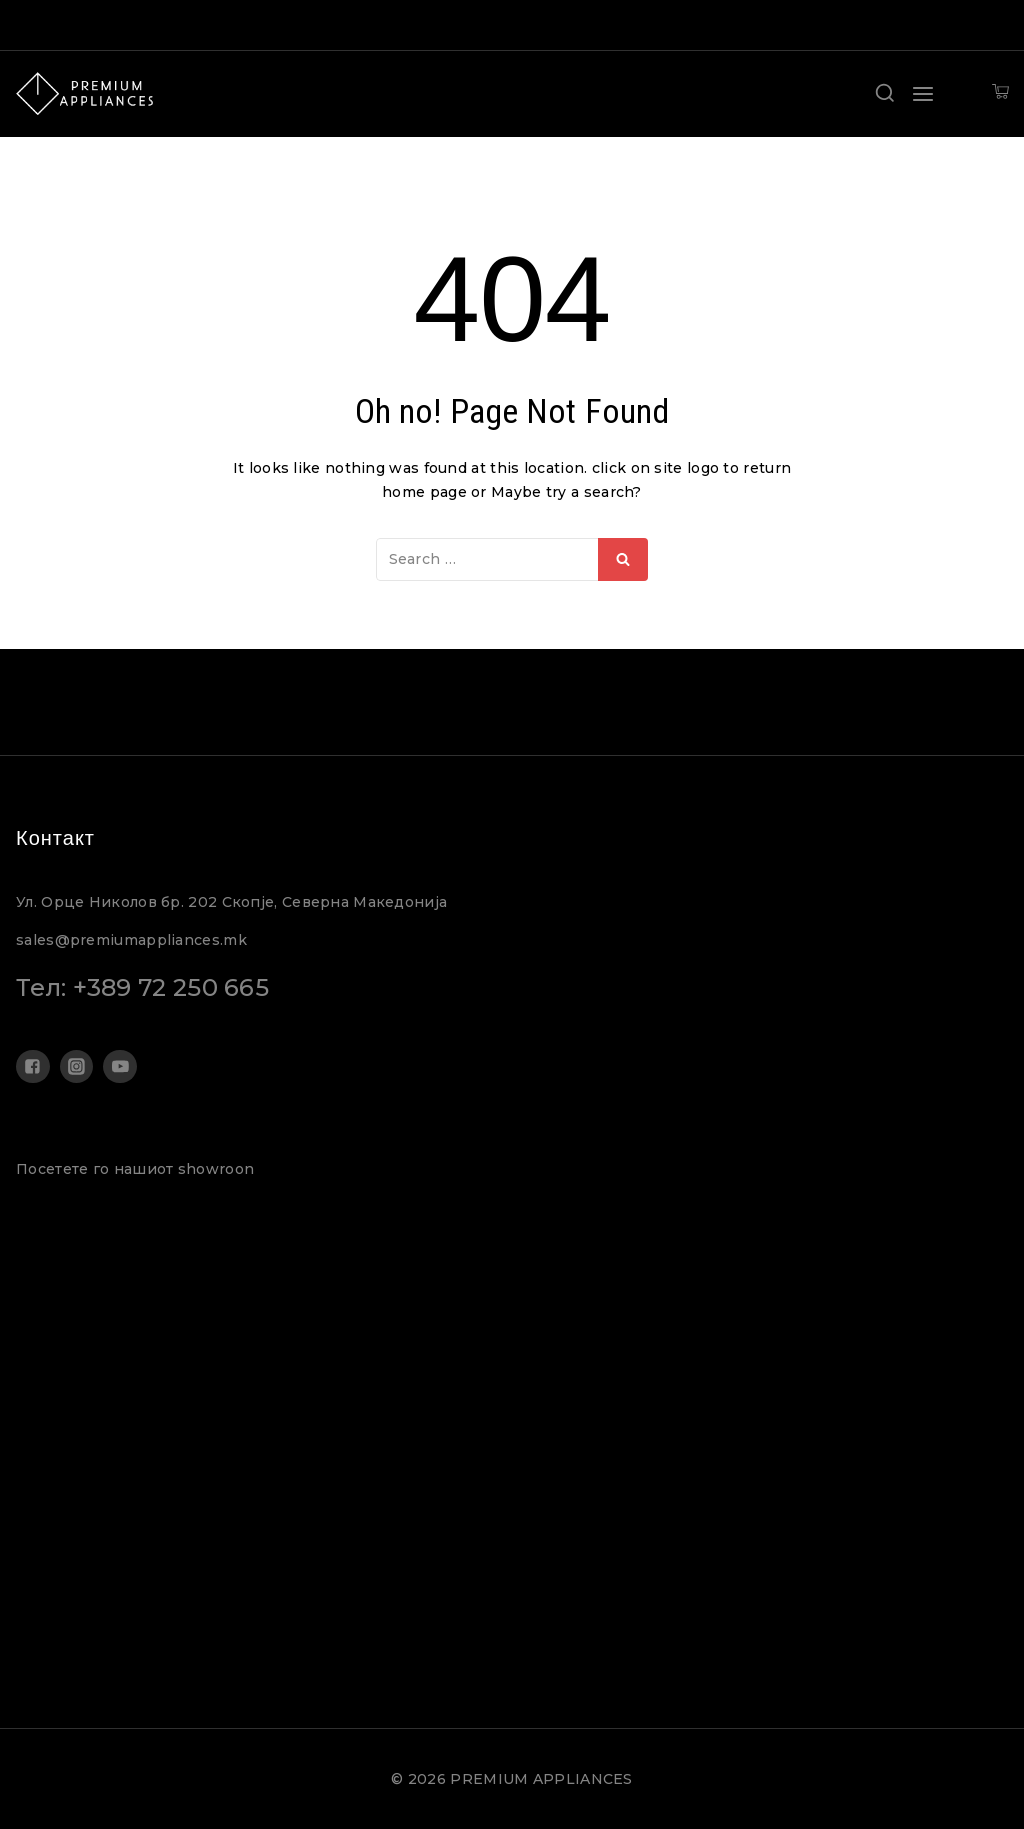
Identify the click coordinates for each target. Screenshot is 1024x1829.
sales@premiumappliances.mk (131, 940)
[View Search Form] (885, 94)
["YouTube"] (120, 1067)
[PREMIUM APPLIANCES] (85, 94)
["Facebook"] (33, 1067)
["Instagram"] (77, 1067)
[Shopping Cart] (1000, 94)
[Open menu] (923, 94)
